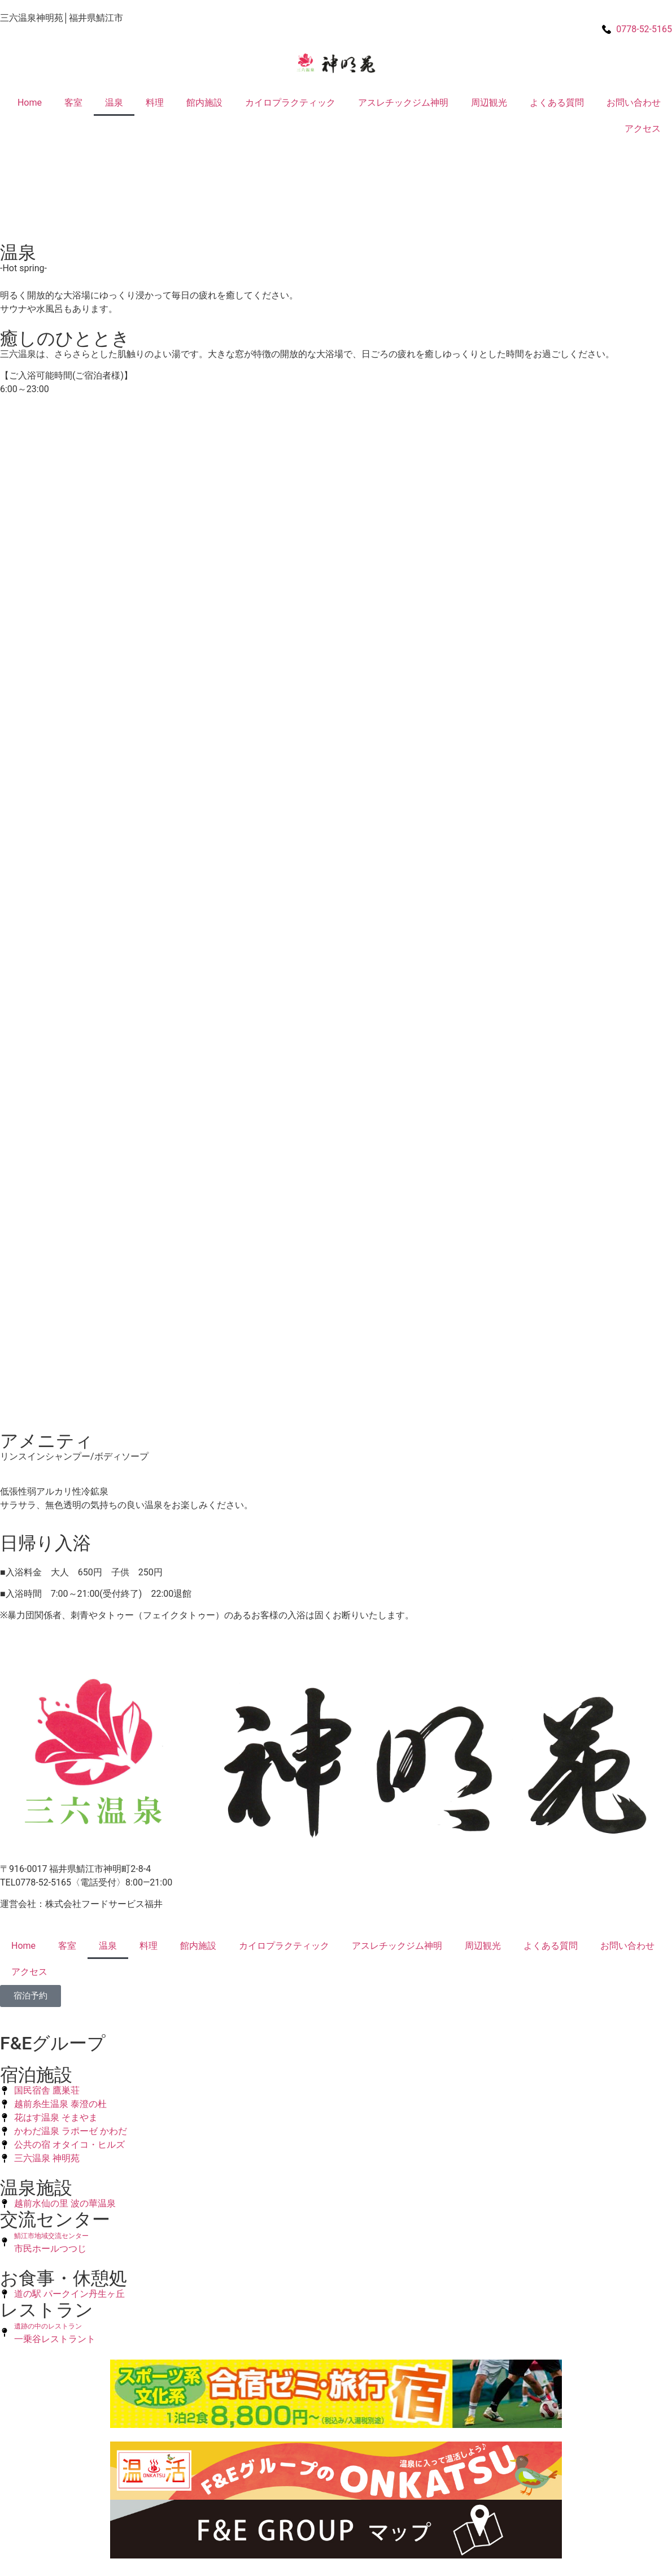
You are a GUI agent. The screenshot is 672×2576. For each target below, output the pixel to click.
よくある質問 (557, 102)
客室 (73, 102)
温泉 (114, 102)
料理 (155, 102)
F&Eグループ (53, 2043)
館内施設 (204, 102)
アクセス (643, 128)
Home (30, 102)
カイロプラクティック (290, 102)
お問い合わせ (633, 102)
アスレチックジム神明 (403, 102)
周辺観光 (489, 102)
